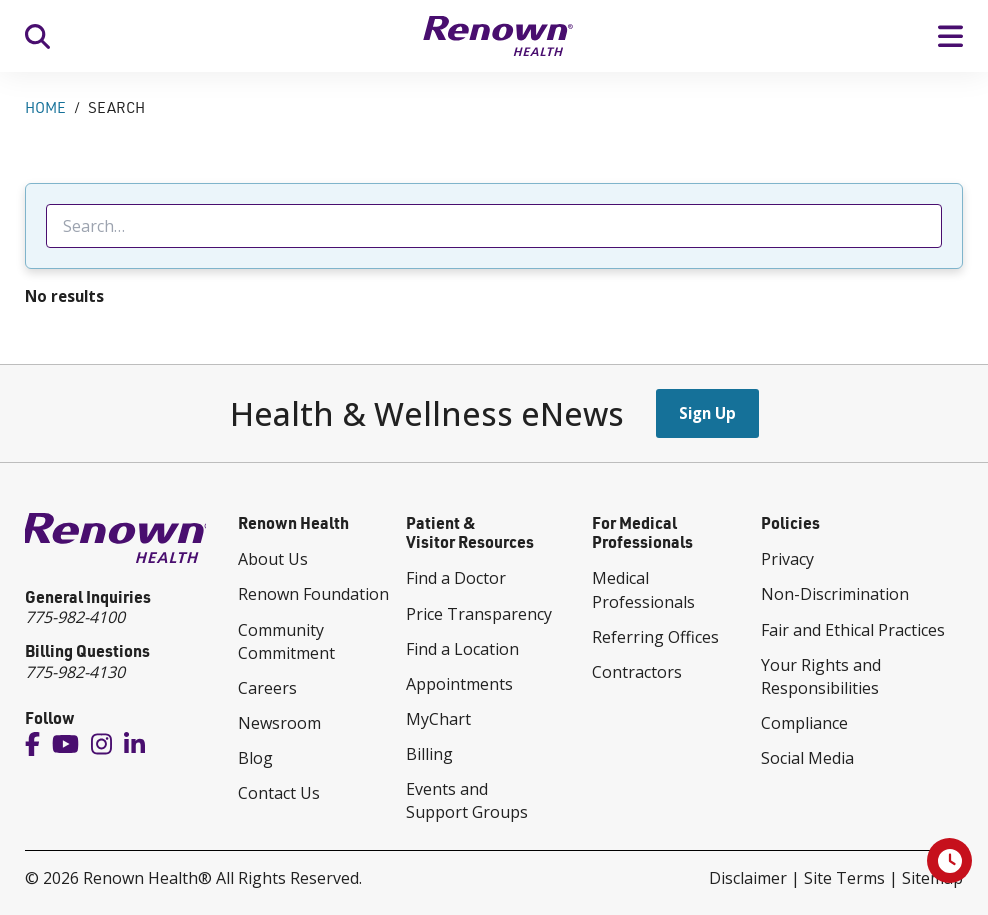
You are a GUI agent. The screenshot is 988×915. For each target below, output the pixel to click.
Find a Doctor (456, 578)
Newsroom (279, 723)
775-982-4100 (75, 617)
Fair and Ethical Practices (853, 630)
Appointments (459, 684)
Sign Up (707, 413)
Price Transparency (479, 614)
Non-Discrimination (835, 594)
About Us (273, 559)
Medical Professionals (643, 589)
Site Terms (844, 878)
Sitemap (932, 878)
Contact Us (279, 793)
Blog (255, 758)
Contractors (637, 672)
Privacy (787, 559)
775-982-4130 (75, 672)
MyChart (438, 719)
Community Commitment (286, 641)
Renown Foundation (313, 594)
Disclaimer (748, 878)
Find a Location (462, 649)
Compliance (804, 723)
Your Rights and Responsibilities (821, 676)
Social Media (807, 758)
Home (45, 107)
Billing (429, 754)
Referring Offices (655, 637)
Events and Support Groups (467, 800)
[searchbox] (493, 226)
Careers (267, 688)
